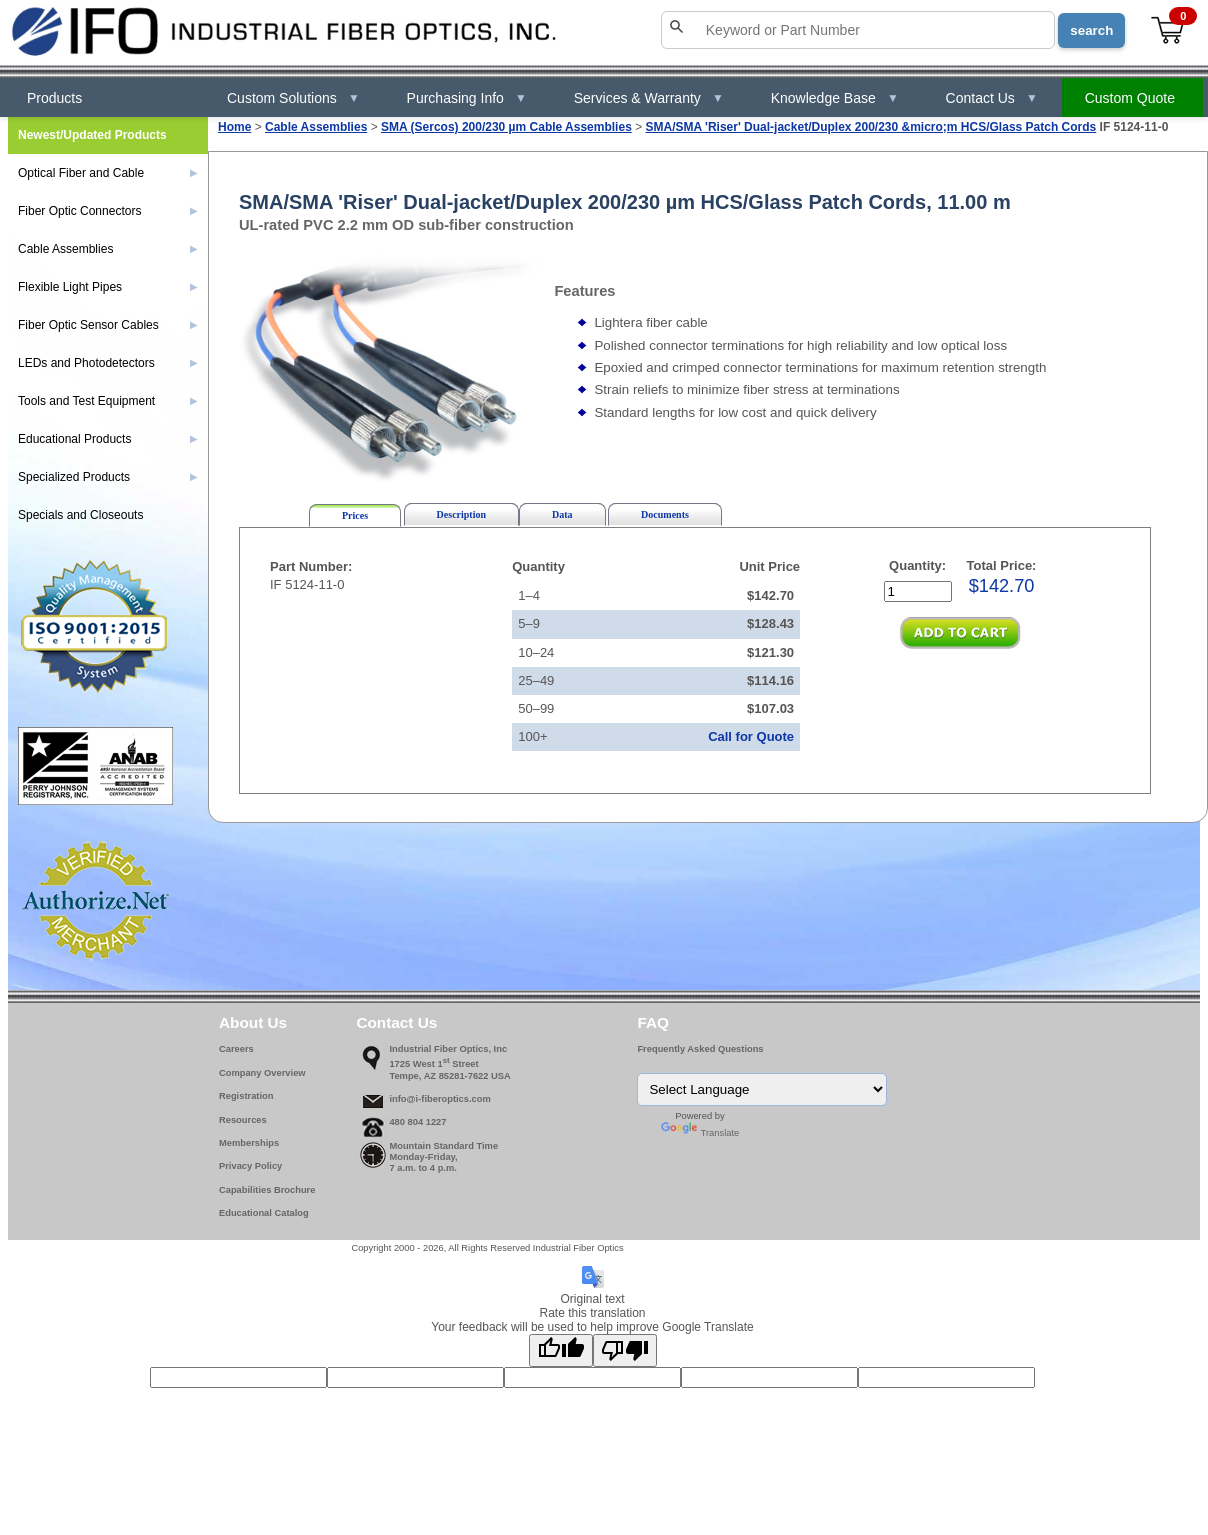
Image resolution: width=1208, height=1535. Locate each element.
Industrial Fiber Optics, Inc (448, 1049)
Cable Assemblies (316, 127)
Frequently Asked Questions (700, 1049)
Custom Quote (1130, 98)
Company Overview (262, 1073)
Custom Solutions (293, 98)
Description (461, 514)
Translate (700, 1133)
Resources (243, 1120)
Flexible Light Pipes (108, 287)
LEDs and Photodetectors (108, 363)
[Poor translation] (625, 1350)
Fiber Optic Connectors (108, 211)
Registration (246, 1096)
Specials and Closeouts (80, 515)
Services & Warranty (649, 98)
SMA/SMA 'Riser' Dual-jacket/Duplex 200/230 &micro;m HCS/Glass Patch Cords (871, 127)
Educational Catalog (264, 1213)
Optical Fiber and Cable (108, 173)
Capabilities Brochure (267, 1190)
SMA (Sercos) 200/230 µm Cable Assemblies (506, 127)
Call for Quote (751, 736)
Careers (236, 1049)
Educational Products (108, 439)
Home (234, 127)
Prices (355, 515)
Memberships (249, 1143)
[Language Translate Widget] (762, 1089)
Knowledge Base (835, 98)
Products (54, 98)
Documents (665, 514)
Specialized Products (108, 477)
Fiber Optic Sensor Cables (108, 325)
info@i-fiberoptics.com (439, 1099)
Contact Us (992, 98)
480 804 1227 (417, 1122)
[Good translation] (561, 1350)
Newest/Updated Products (92, 135)
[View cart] (1169, 31)
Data (562, 514)
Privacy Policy (250, 1166)
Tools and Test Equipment (108, 401)
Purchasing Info (467, 98)
